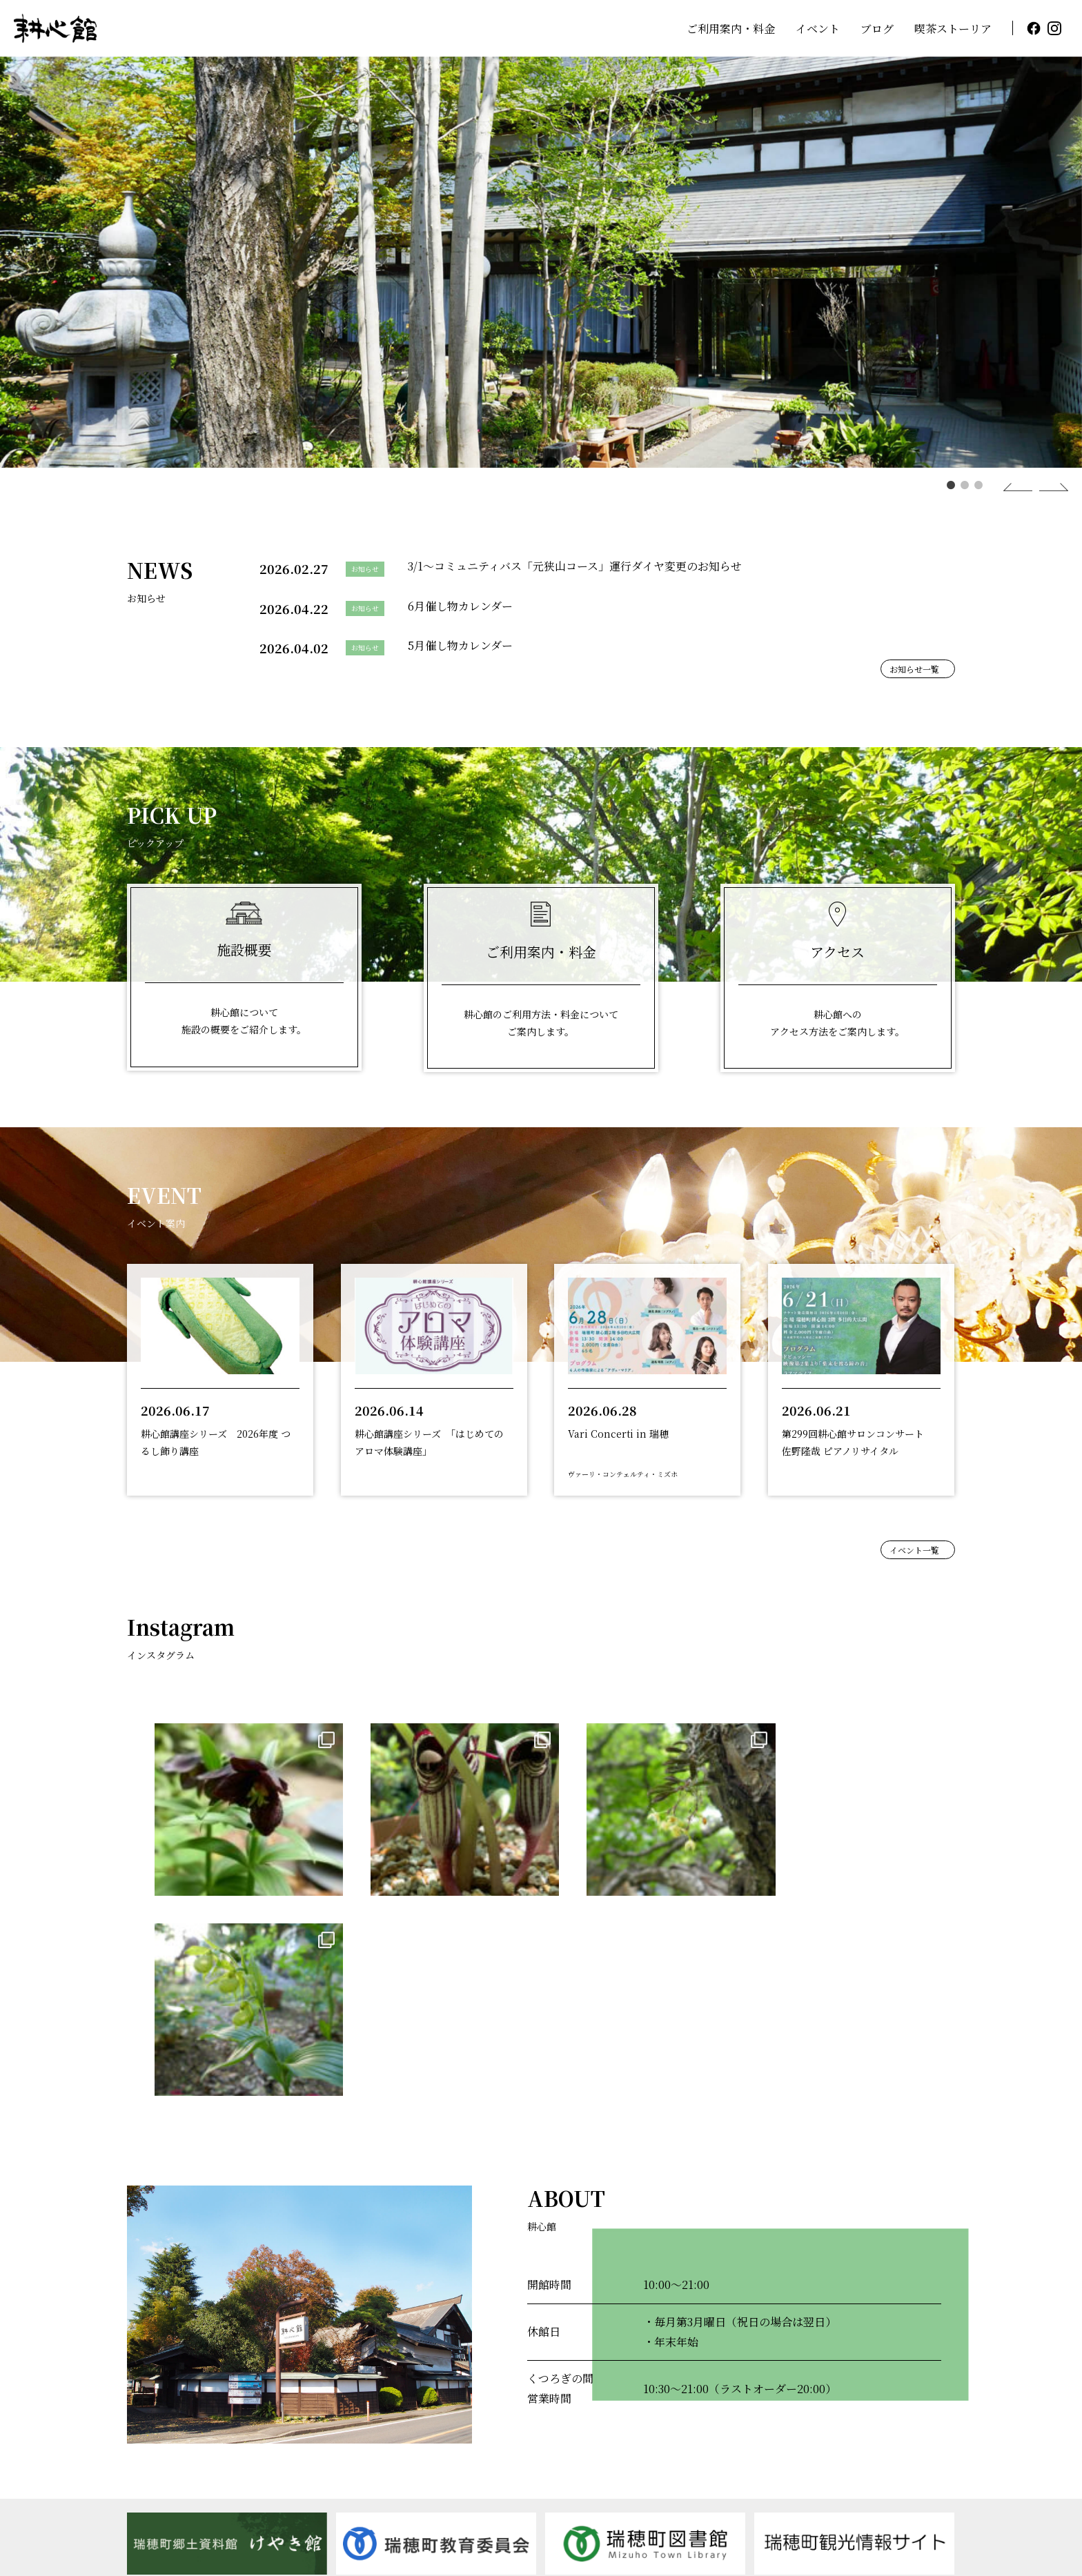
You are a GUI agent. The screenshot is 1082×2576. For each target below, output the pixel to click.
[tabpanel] (541, 262)
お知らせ (933, 2432)
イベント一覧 (914, 1550)
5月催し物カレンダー (460, 645)
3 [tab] (975, 485)
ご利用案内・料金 (731, 29)
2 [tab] (961, 485)
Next (1039, 487)
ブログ (877, 29)
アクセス (857, 2432)
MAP (340, 2512)
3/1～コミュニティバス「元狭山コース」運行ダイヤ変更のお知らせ (575, 566)
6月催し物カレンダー (460, 606)
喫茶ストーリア (953, 29)
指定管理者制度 (805, 2468)
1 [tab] (947, 485)
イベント (818, 29)
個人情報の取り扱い (911, 2468)
